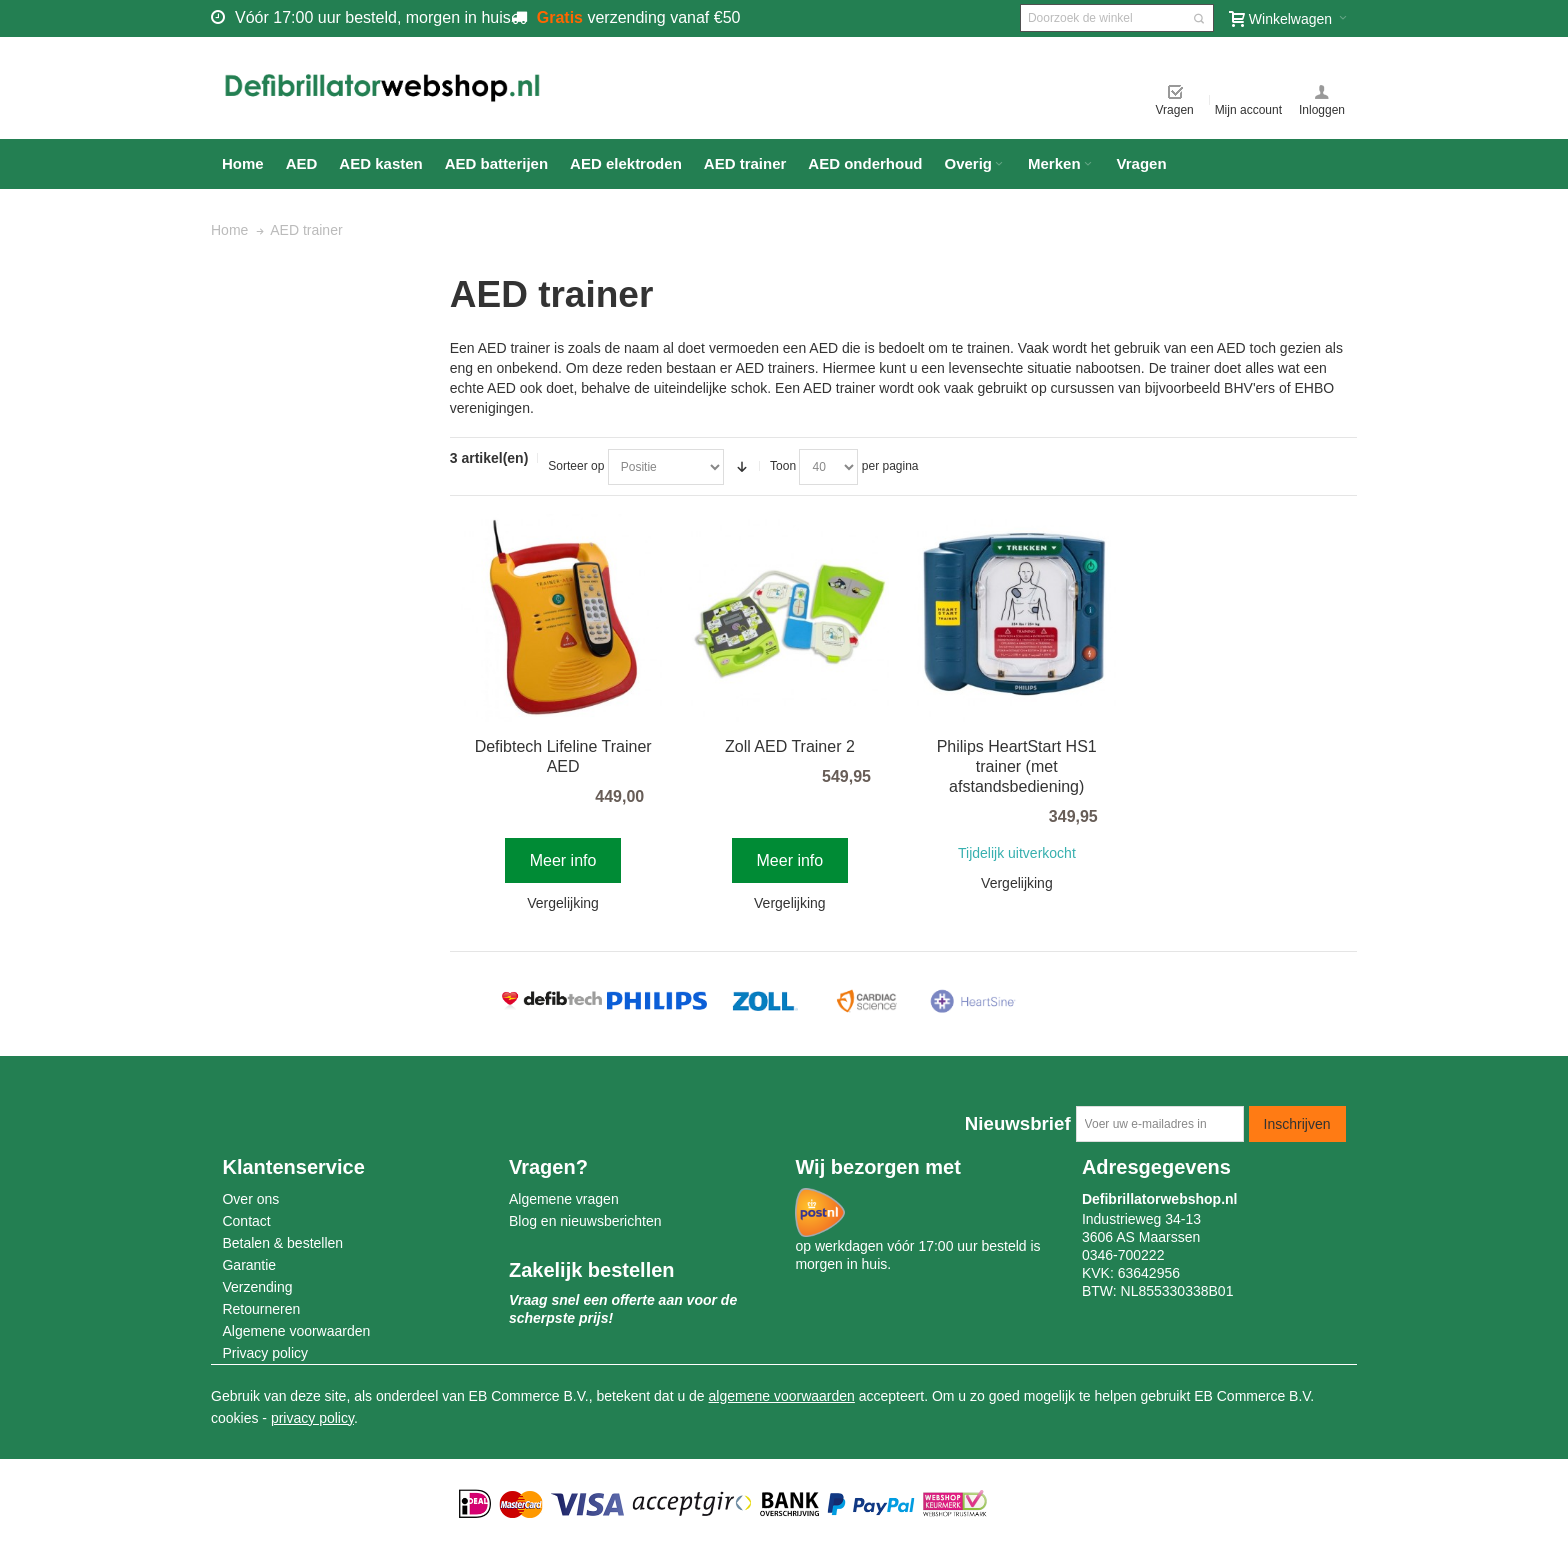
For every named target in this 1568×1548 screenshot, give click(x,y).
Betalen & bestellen (282, 1243)
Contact (246, 1221)
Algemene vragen (564, 1199)
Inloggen (1322, 110)
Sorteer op (576, 466)
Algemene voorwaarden (296, 1331)
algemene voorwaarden (782, 1396)
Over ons (250, 1199)
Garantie (249, 1265)
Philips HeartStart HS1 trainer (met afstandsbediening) (1017, 766)
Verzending (257, 1287)
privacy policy (312, 1418)
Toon (783, 466)
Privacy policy (265, 1353)
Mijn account (1248, 110)
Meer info (563, 860)
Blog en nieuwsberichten (585, 1221)
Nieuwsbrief (1018, 1123)
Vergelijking (563, 903)
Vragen (1175, 110)
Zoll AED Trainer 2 (790, 746)
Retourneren (261, 1309)
